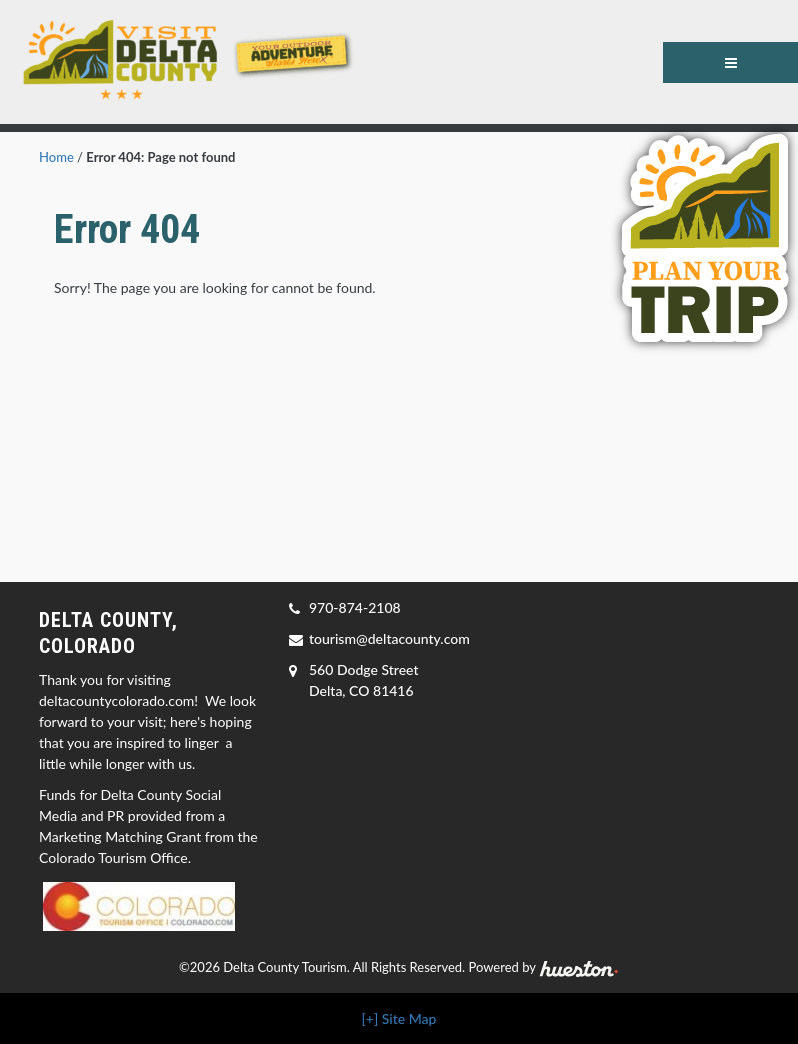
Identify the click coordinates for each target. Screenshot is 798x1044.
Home (56, 157)
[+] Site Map (399, 1018)
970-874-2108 (355, 607)
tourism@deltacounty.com (389, 638)
